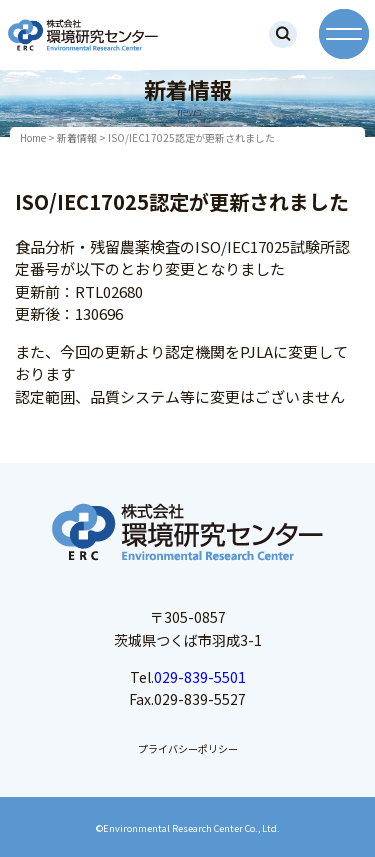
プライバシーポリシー (188, 748)
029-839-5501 (200, 677)
